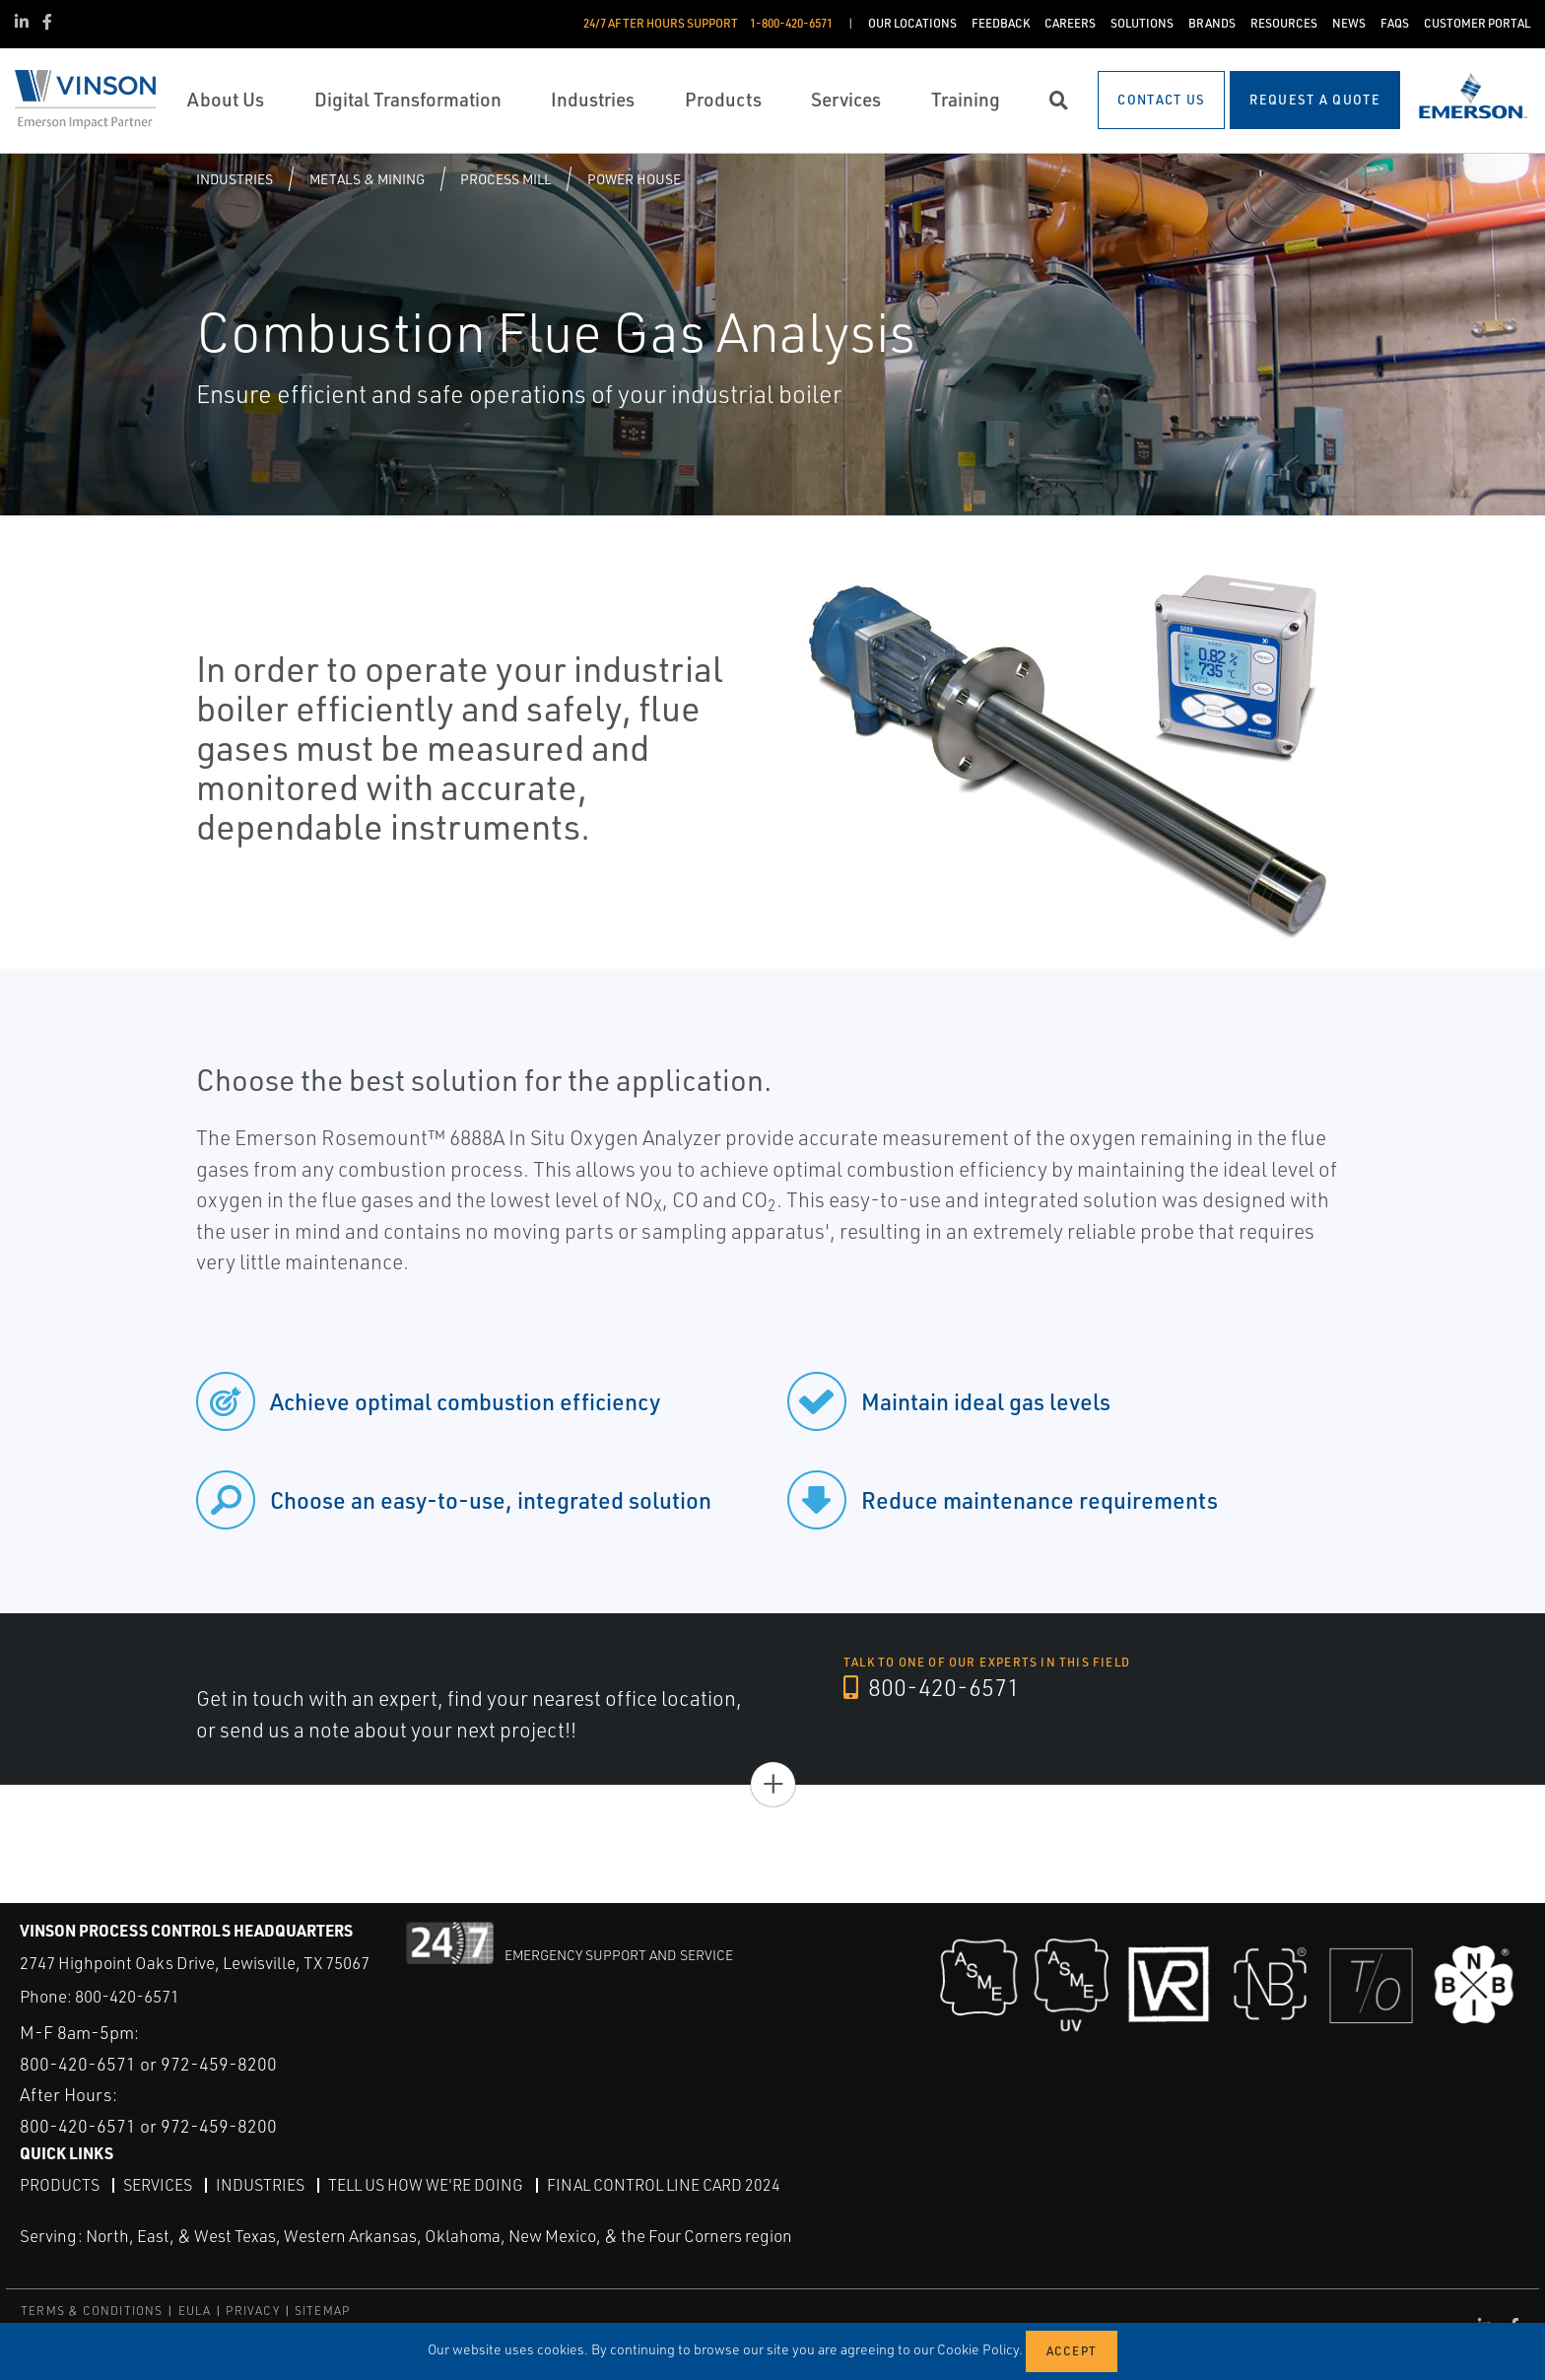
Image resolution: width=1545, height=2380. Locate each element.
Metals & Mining (367, 178)
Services (157, 2185)
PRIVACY (252, 2310)
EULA (195, 2310)
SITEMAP (322, 2310)
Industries (234, 178)
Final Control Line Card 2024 (663, 2185)
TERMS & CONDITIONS (92, 2310)
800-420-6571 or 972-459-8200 (148, 2063)
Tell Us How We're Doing (425, 2185)
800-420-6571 (931, 1687)
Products (60, 2185)
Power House (634, 178)
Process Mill (505, 178)
